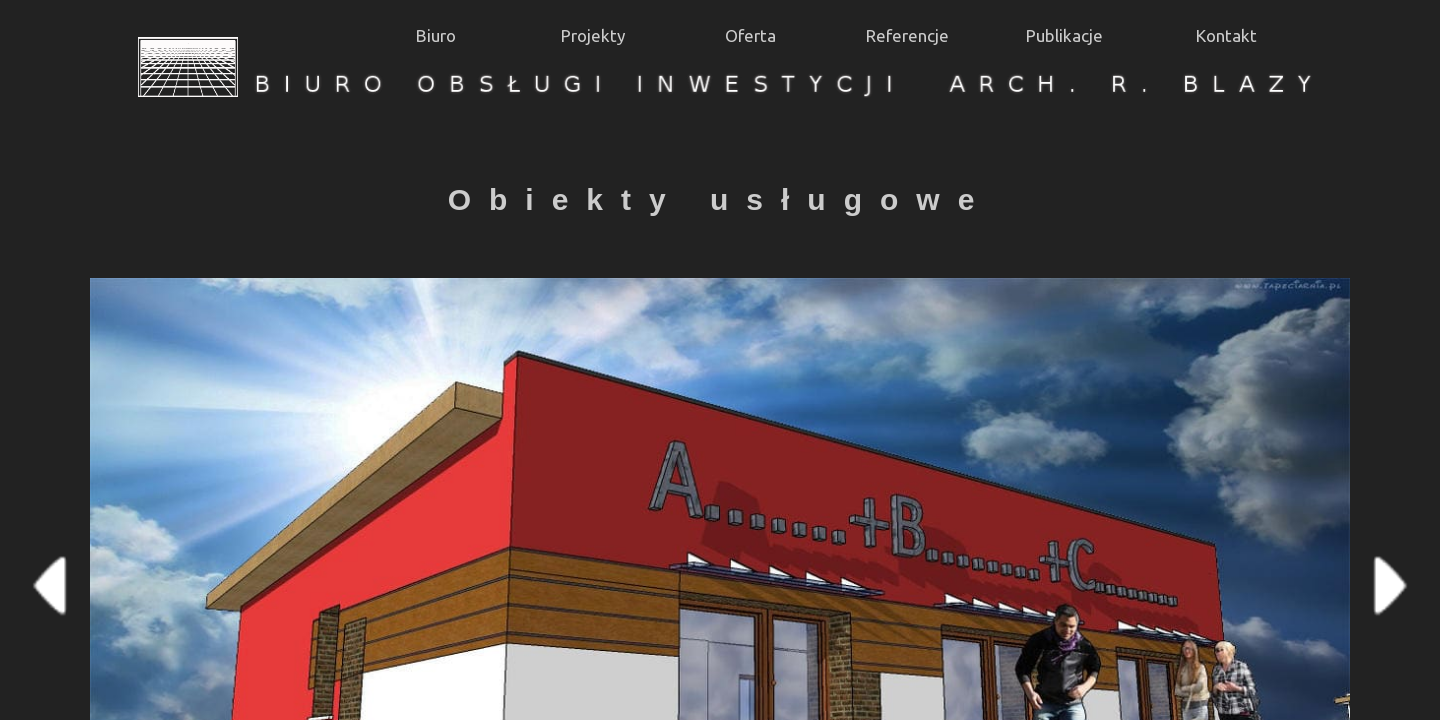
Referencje (907, 35)
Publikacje (1064, 35)
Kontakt (1226, 35)
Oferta (750, 35)
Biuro (436, 35)
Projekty (593, 35)
